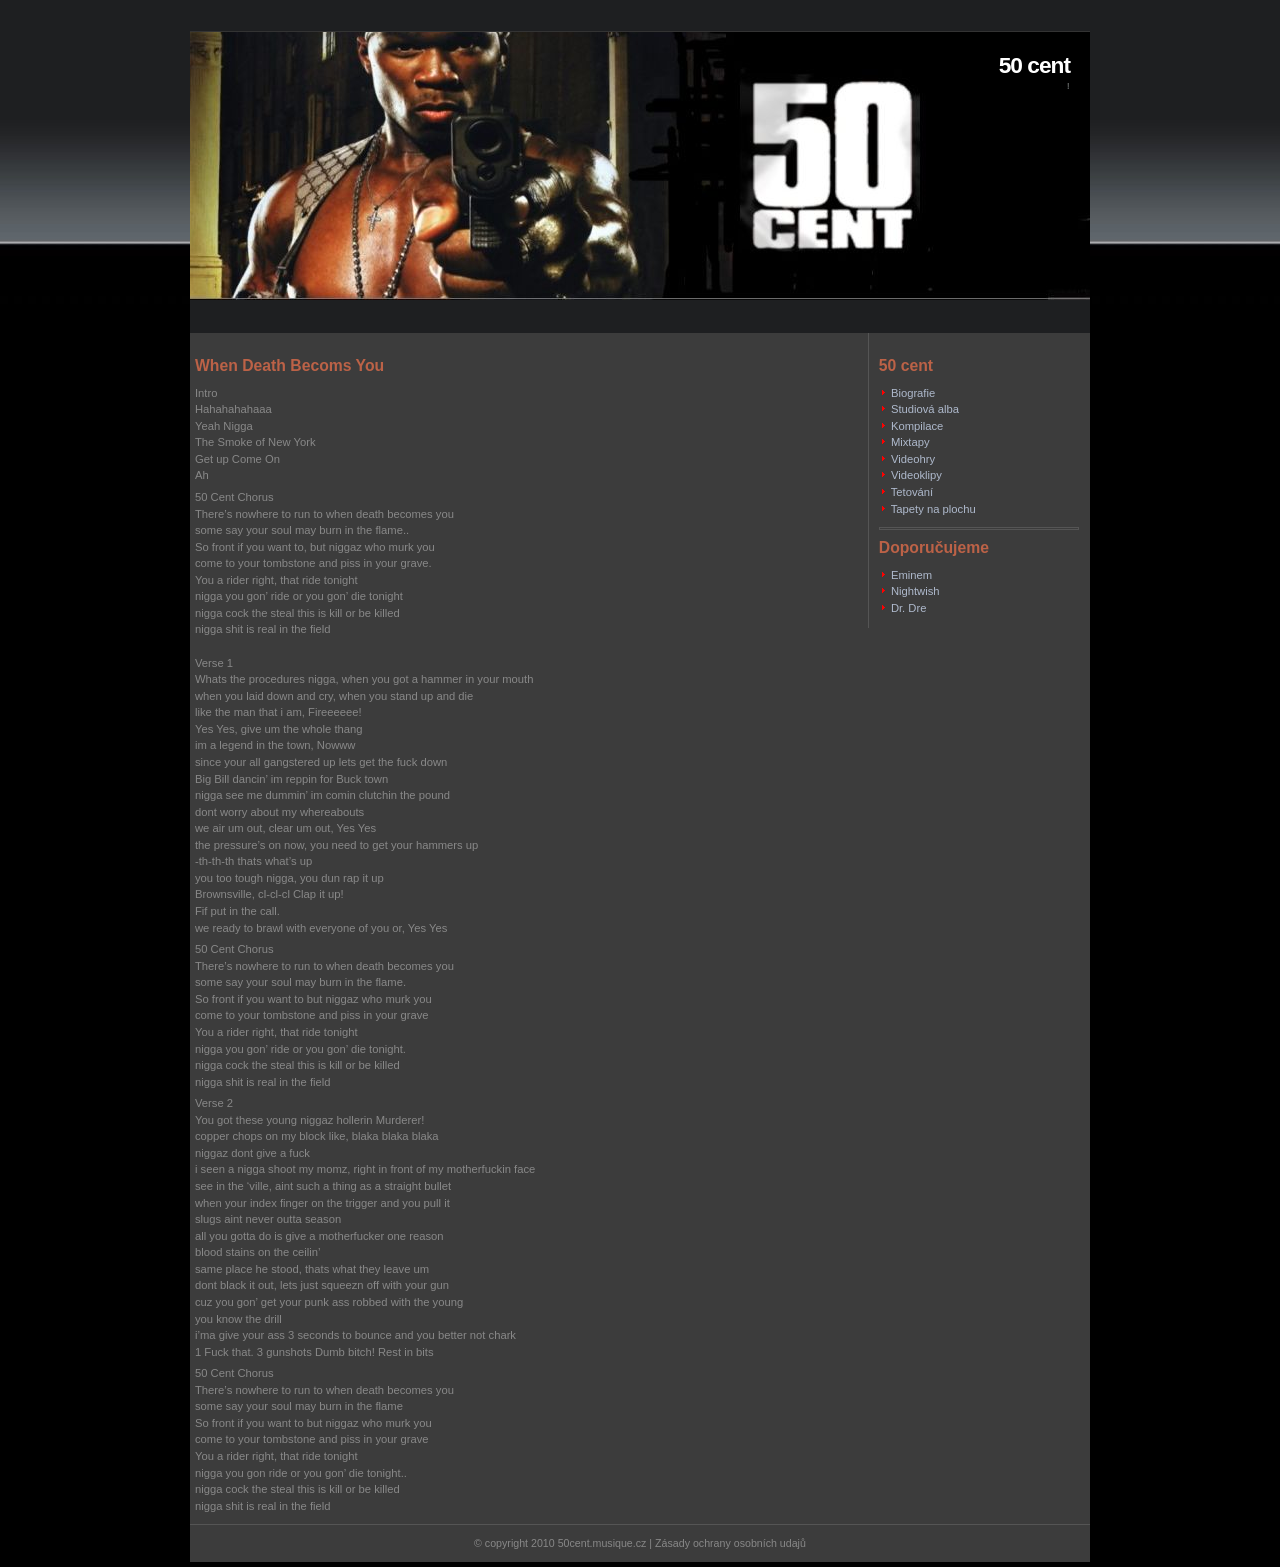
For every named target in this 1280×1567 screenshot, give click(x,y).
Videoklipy (916, 475)
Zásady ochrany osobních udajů (730, 1543)
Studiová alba (925, 409)
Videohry (913, 459)
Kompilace (917, 426)
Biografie (913, 393)
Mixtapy (910, 442)
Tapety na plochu (933, 509)
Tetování (912, 492)
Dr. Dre (909, 608)
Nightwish (915, 591)
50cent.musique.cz (602, 1543)
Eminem (911, 575)
